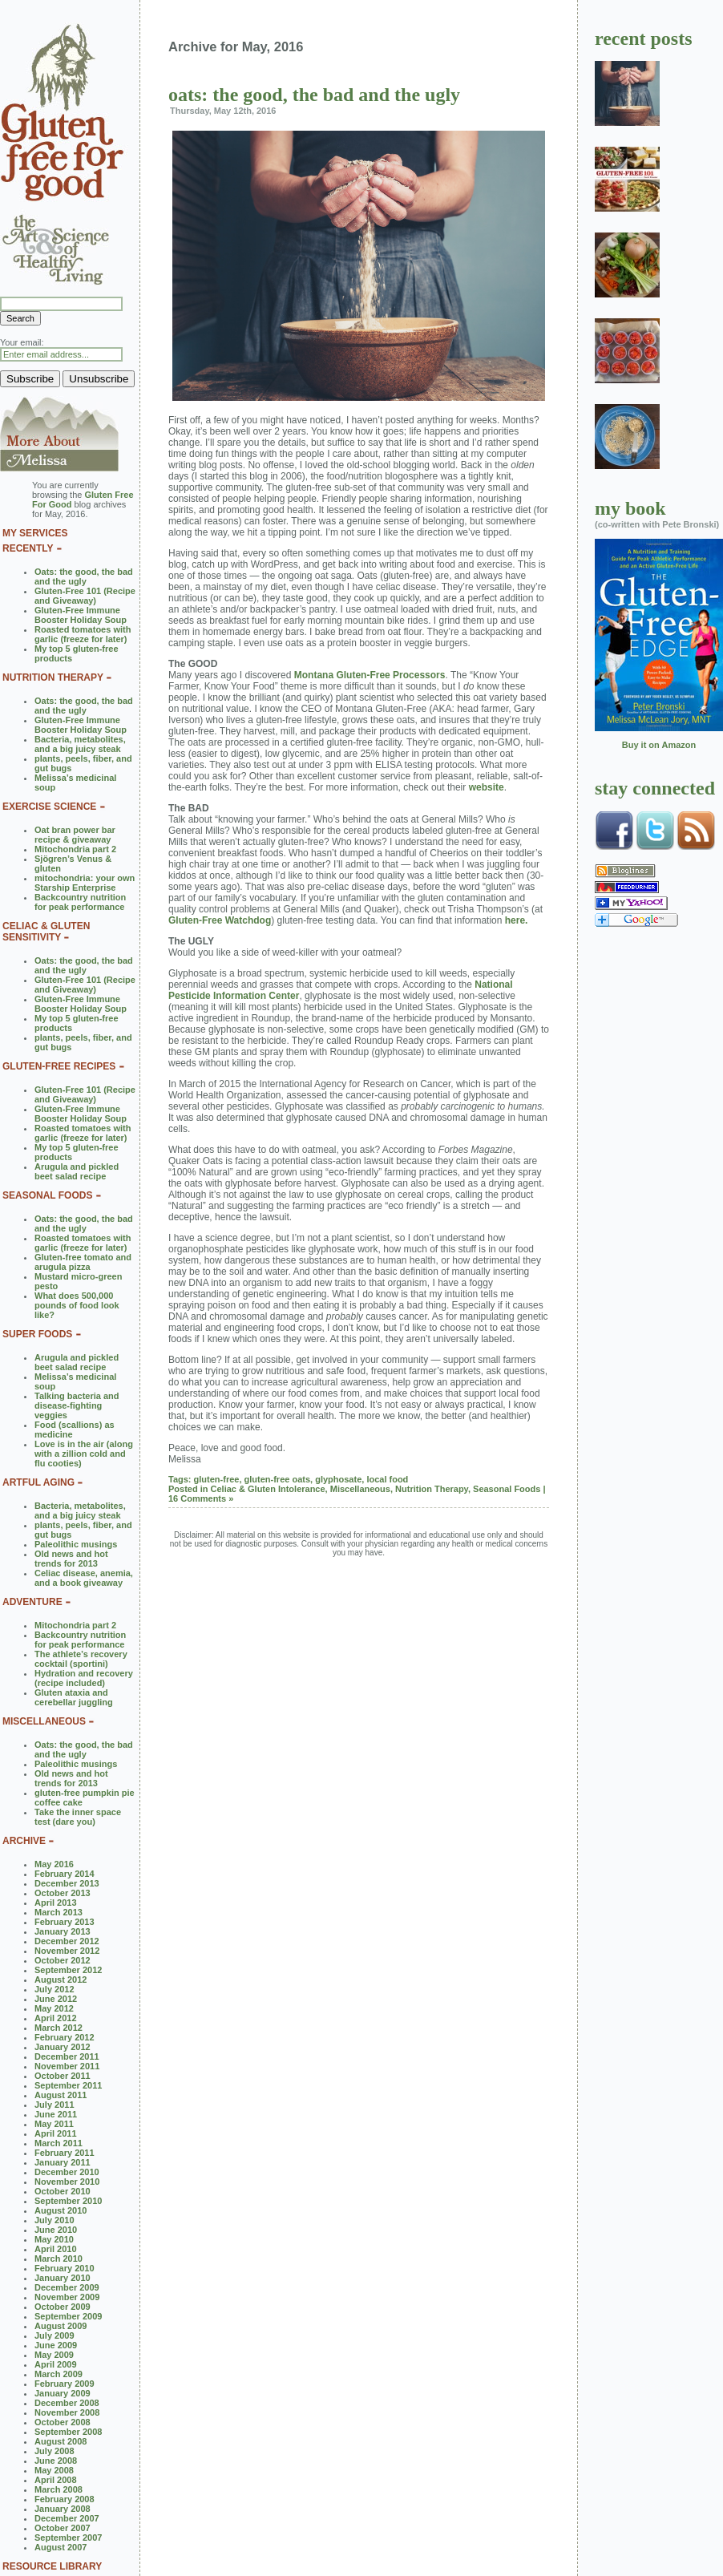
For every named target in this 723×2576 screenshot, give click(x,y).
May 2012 (54, 2008)
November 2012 (66, 1950)
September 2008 (68, 2431)
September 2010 (68, 2201)
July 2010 (54, 2220)
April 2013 (55, 1902)
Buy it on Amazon (659, 745)
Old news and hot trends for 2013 (71, 1558)
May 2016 (54, 1864)
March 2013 (58, 1912)
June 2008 (55, 2460)
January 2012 (62, 2047)
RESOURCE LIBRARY (52, 2566)
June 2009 (55, 2345)
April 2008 (55, 2480)
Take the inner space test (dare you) (77, 1816)
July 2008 (54, 2451)
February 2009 (64, 2383)
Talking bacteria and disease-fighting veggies (76, 1405)
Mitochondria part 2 (75, 849)
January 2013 (62, 1931)
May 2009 (54, 2355)
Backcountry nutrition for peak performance (80, 902)
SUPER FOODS (37, 1334)
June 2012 (55, 1999)
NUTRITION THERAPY (52, 677)
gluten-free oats (277, 1479)
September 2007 (68, 2537)
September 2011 (68, 2085)
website (486, 787)
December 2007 (66, 2518)
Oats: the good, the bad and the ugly (83, 576)
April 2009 (55, 2364)
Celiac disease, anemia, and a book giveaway (83, 1577)
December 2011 (66, 2056)
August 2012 (60, 1979)
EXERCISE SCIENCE (49, 806)
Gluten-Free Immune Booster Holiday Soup (80, 615)
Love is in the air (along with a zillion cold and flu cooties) (83, 1453)
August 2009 (60, 2326)
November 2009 (66, 2297)
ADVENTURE (32, 1601)
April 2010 (55, 2249)
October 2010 (62, 2191)
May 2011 (54, 2124)
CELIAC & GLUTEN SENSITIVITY (46, 931)
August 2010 (60, 2210)
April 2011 (55, 2133)
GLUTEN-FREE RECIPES (58, 1066)
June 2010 (55, 2229)
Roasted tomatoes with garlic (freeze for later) (82, 634)
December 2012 (66, 1941)
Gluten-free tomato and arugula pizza (82, 1262)
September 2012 (68, 1970)
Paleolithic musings (75, 1544)
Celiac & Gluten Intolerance (268, 1489)
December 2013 (66, 1883)
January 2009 (62, 2393)
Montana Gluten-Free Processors (370, 675)
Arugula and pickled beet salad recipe (76, 1171)
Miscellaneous (360, 1489)
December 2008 (66, 2403)
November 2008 (66, 2412)
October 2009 (62, 2306)
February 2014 (64, 1873)
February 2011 (64, 2152)
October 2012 (62, 1960)
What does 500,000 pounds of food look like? (76, 1305)
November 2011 (66, 2066)
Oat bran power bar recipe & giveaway (74, 834)
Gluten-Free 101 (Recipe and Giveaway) (84, 595)
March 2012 (58, 2027)
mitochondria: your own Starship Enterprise (84, 882)
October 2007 (62, 2528)
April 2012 (55, 2018)
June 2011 (55, 2114)
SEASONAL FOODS (47, 1195)
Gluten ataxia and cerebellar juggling (73, 1697)
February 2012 (64, 2037)
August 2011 (60, 2095)
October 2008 (62, 2422)
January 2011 (62, 2162)
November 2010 (66, 2181)
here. (516, 920)
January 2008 (62, 2508)
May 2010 (54, 2239)
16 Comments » (200, 1498)
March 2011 (58, 2143)
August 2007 (60, 2547)
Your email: (22, 342)
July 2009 (54, 2335)
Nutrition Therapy (431, 1489)
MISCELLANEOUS (44, 1721)
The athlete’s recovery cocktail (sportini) (80, 1658)
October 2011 (62, 2076)
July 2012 (54, 1989)
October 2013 (62, 1893)
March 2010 (58, 2258)
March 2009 (58, 2374)
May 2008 (54, 2470)
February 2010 (64, 2268)
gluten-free (217, 1479)
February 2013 (64, 1922)
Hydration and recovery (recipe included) (83, 1678)
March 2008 (58, 2489)
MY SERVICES (35, 533)
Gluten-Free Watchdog (219, 920)
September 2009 (68, 2316)
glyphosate (338, 1479)
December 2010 (66, 2172)
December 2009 (66, 2287)
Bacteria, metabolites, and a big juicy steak (80, 744)
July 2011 (54, 2104)
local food (387, 1479)
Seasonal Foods (506, 1489)
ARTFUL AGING (38, 1482)
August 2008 (60, 2441)
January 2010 (62, 2278)
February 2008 (64, 2499)
